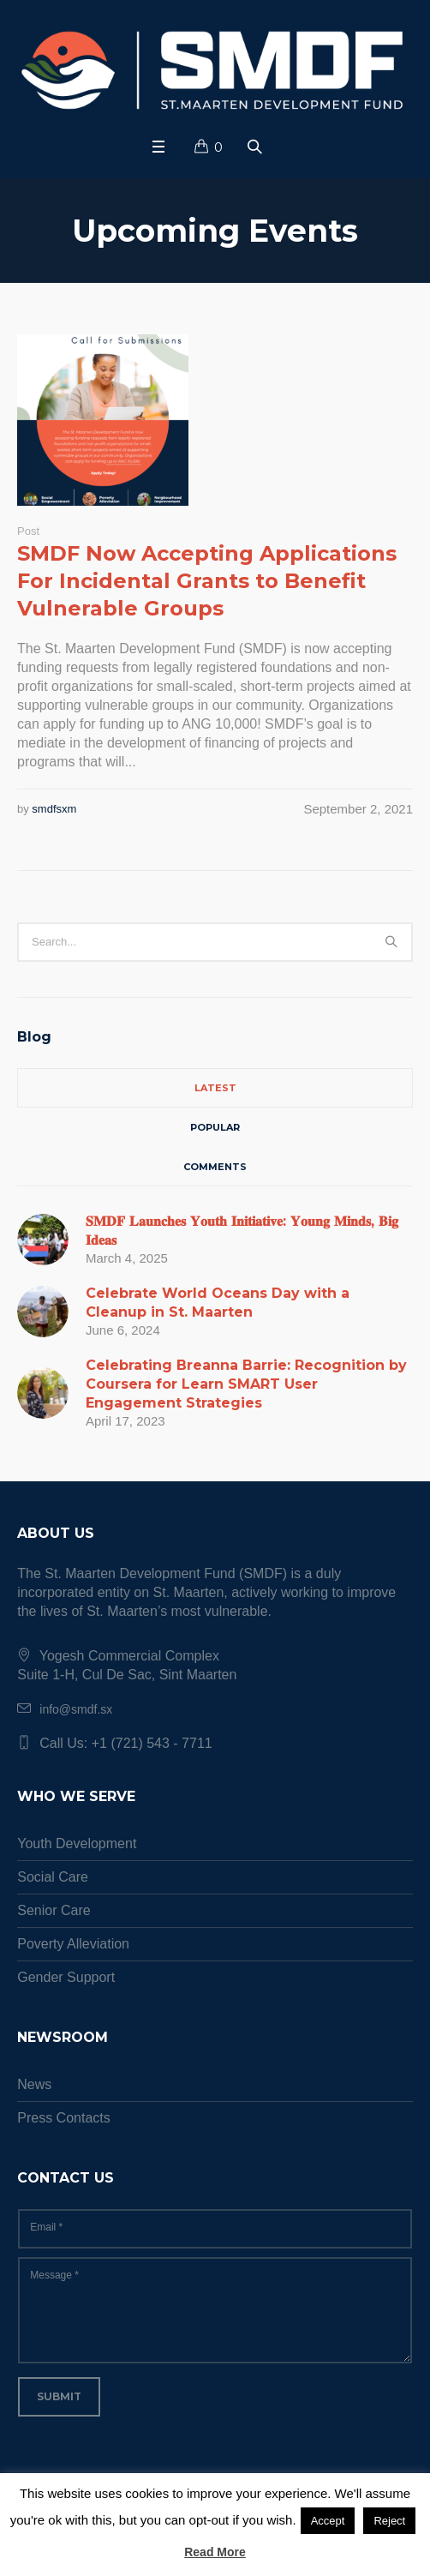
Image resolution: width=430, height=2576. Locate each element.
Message (54, 2275)
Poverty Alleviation (73, 1944)
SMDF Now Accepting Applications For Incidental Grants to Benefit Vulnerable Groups (207, 581)
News (34, 2084)
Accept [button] (328, 2520)
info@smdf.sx (75, 1709)
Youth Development (76, 1843)
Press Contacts (63, 2118)
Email (46, 2227)
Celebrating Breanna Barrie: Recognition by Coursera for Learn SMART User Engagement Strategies (246, 1384)
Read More (215, 2552)
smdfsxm (54, 808)
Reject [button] (389, 2520)
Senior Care (53, 1910)
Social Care (52, 1877)
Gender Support (66, 1977)
